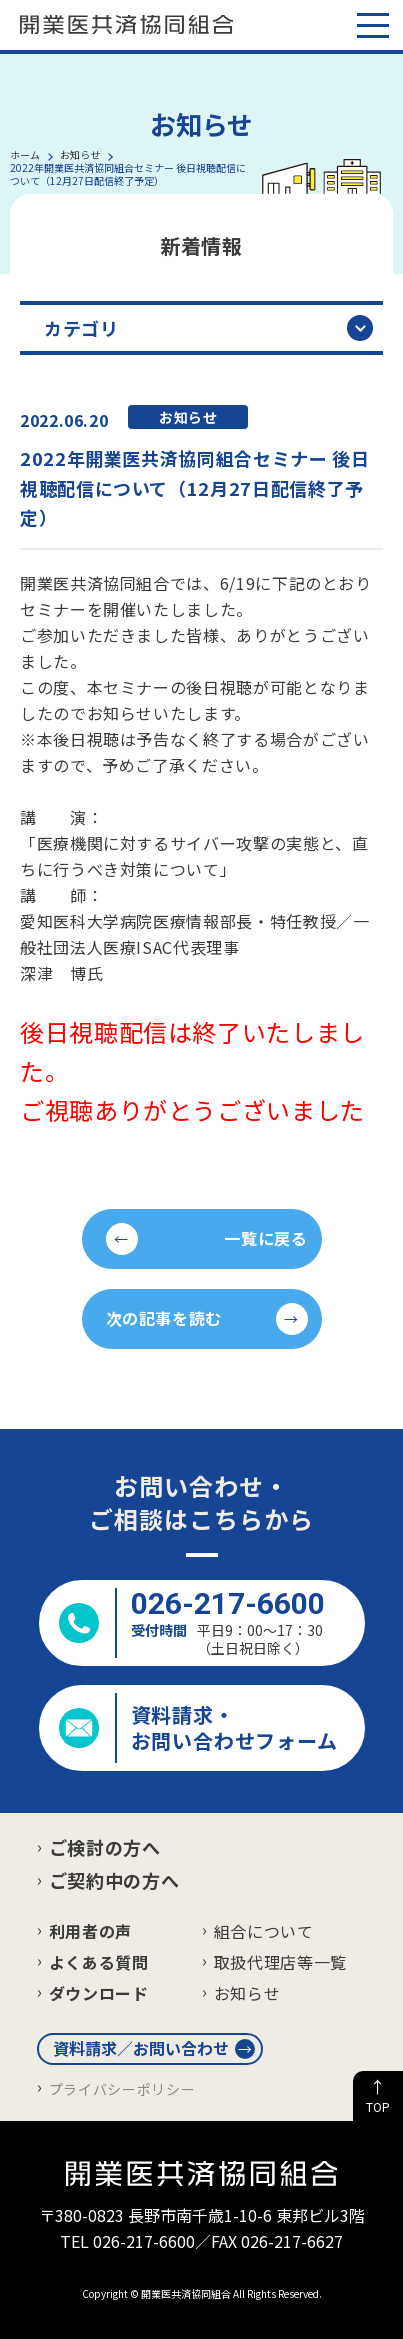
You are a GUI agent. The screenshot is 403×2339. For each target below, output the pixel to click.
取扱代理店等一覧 (280, 1962)
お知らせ (247, 1993)
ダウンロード (99, 1993)
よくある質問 (99, 1962)
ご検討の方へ (105, 1847)
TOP (378, 2106)
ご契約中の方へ (114, 1880)
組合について (264, 1931)
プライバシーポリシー (122, 2089)
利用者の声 (90, 1931)
